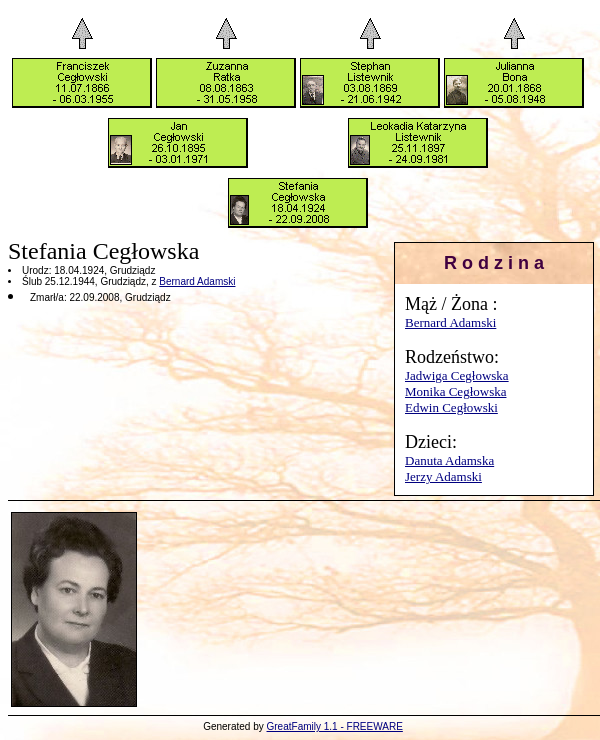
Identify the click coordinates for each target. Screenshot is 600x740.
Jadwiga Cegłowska (457, 375)
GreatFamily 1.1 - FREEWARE (335, 726)
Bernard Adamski (450, 322)
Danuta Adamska (449, 460)
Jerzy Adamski (443, 476)
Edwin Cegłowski (451, 407)
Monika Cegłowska (455, 391)
